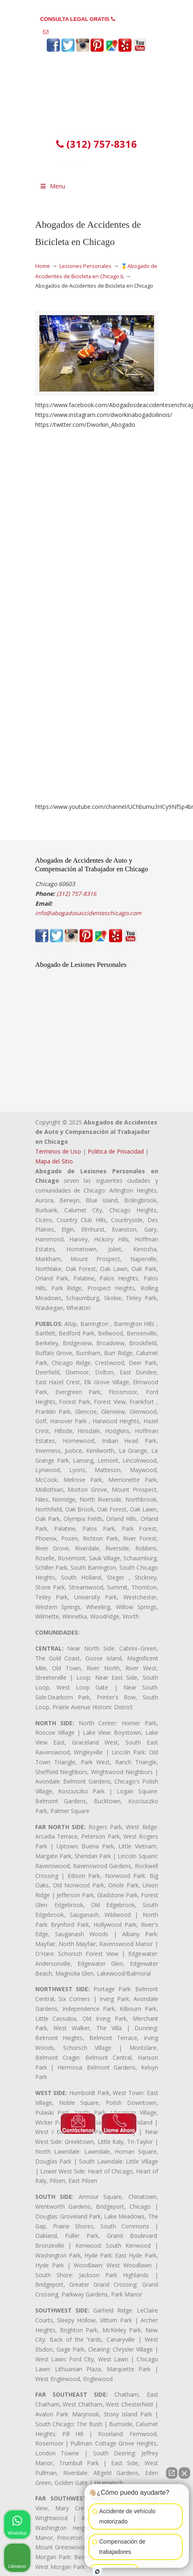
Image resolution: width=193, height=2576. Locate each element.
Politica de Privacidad (116, 1151)
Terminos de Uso (58, 1151)
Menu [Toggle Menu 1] (52, 186)
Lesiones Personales (85, 266)
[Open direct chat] (171, 2473)
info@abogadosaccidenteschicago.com (100, 32)
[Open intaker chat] (97, 2571)
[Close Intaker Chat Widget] (184, 2473)
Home (42, 266)
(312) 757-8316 (134, 19)
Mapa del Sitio (54, 1161)
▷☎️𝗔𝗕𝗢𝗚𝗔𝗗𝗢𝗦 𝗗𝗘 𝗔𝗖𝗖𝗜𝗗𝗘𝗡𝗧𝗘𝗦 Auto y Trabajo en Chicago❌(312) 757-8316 (96, 92)
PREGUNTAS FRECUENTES (96, 6)
